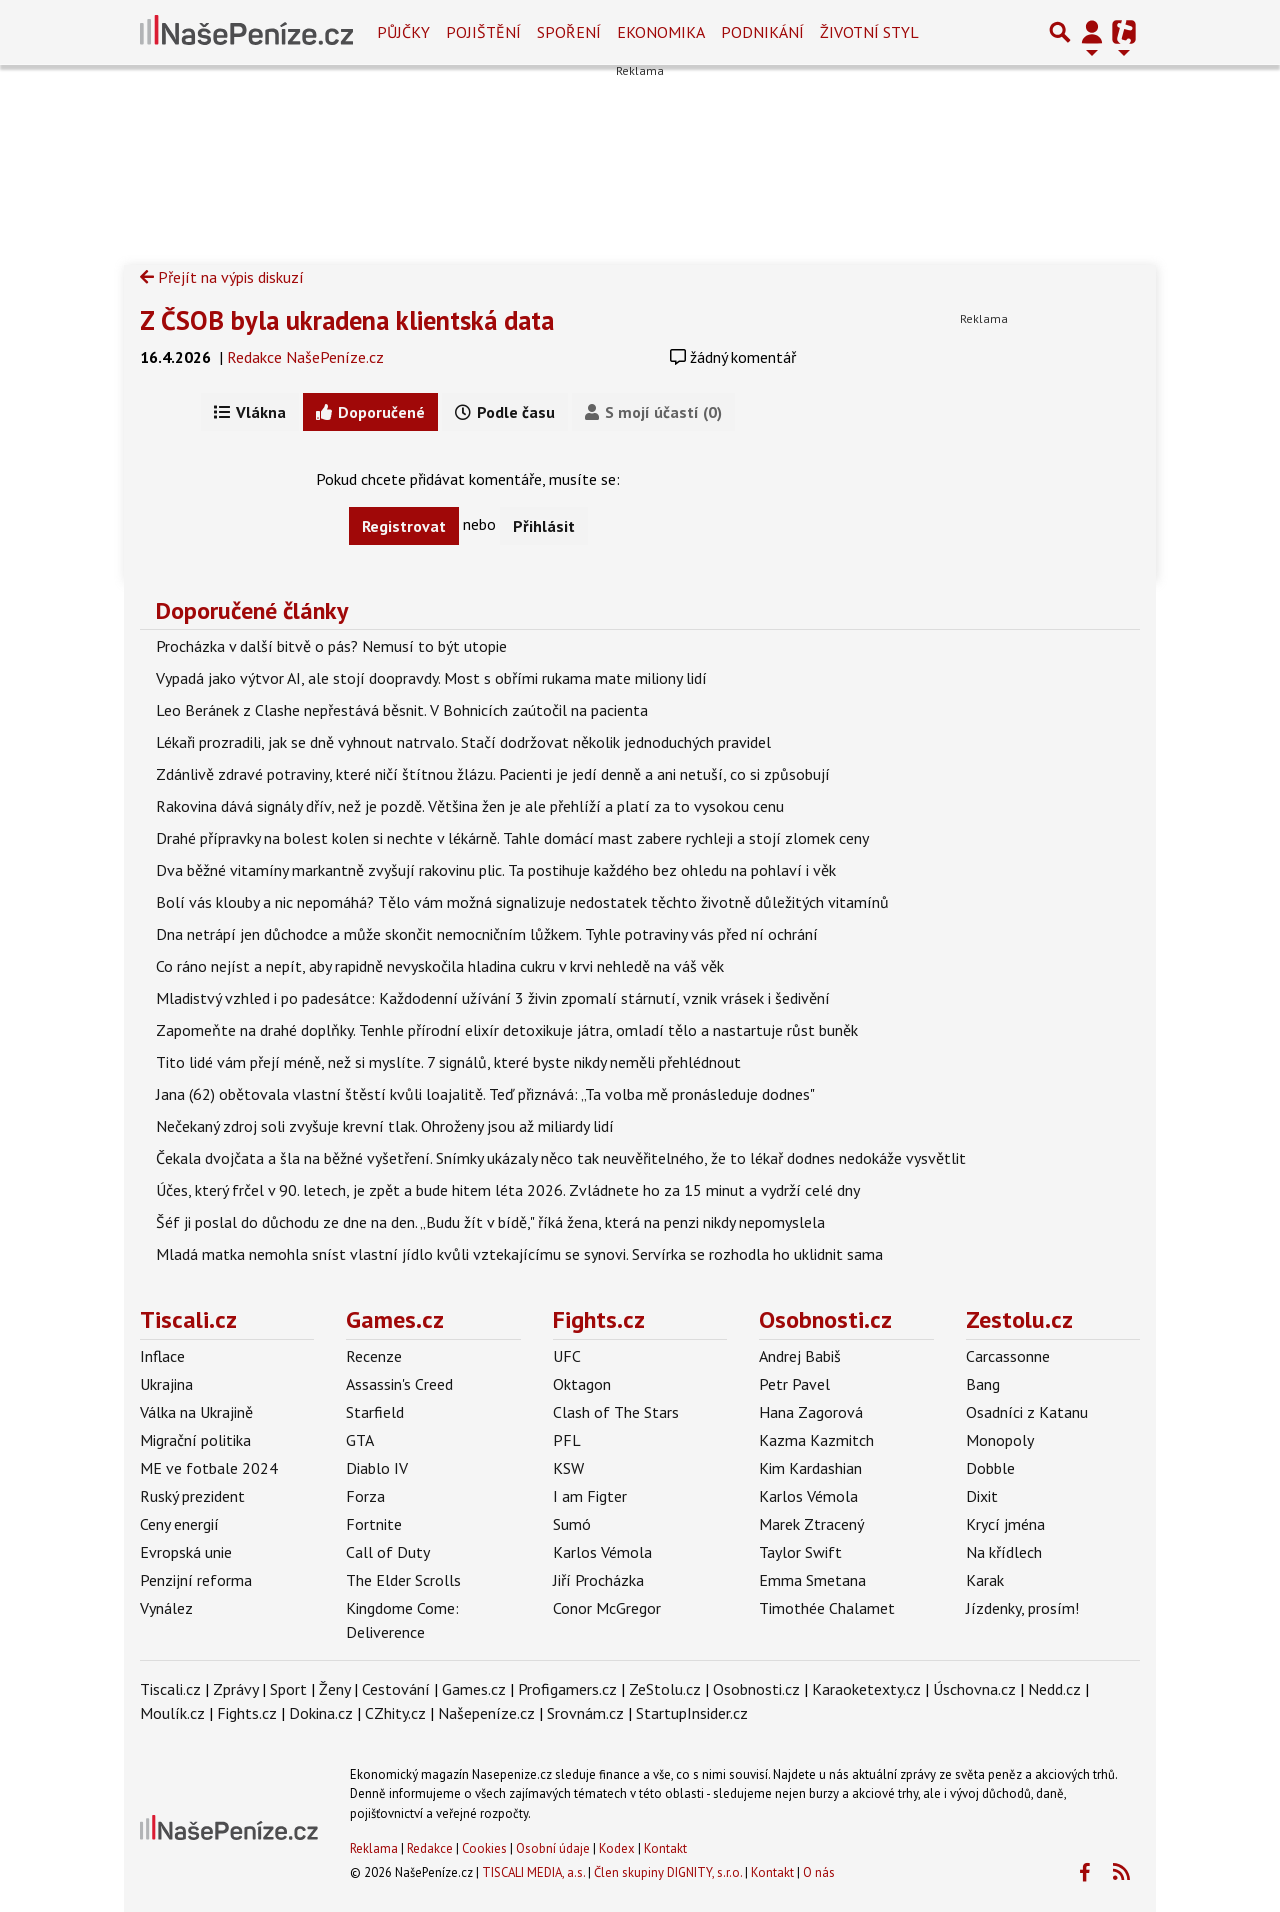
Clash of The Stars (616, 1412)
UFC (567, 1356)
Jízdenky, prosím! (1022, 1608)
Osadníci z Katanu (1027, 1412)
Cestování (396, 1689)
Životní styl (869, 32)
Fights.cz (599, 1319)
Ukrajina (166, 1384)
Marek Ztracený (811, 1524)
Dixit (982, 1496)
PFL (567, 1440)
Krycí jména (1005, 1524)
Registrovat (404, 526)
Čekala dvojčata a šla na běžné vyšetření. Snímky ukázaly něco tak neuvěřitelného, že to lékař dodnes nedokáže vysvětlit (561, 1158)
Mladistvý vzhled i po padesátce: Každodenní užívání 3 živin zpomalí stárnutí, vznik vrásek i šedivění (493, 998)
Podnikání (762, 32)
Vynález (166, 1608)
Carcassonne (1008, 1356)
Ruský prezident (192, 1496)
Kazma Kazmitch (816, 1440)
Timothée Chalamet (827, 1608)
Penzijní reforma (196, 1580)
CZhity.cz (395, 1713)
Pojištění (483, 32)
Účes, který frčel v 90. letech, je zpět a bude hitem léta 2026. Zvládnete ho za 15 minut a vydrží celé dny (508, 1190)
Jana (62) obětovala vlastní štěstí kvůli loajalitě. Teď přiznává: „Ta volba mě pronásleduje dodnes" (485, 1094)
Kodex (618, 1848)
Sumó (572, 1524)
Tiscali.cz (188, 1319)
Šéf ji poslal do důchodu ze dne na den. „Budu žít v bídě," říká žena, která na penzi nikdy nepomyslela (490, 1222)
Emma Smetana (812, 1580)
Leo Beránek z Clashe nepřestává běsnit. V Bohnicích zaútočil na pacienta (402, 710)
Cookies (484, 1848)
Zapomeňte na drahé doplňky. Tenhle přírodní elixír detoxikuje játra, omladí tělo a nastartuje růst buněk (507, 1030)
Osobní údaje (553, 1848)
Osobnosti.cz (825, 1319)
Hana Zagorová (811, 1412)
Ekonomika (661, 32)
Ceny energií (179, 1524)
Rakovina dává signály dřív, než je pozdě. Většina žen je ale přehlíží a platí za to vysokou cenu (470, 806)
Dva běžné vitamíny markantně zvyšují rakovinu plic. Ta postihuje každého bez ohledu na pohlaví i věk (496, 870)
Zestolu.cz (1019, 1319)
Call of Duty (388, 1552)
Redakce (430, 1848)
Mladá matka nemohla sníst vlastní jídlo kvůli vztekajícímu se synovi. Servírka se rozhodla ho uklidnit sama (519, 1254)
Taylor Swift (800, 1552)
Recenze (374, 1356)
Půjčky (403, 32)
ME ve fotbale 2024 (209, 1468)
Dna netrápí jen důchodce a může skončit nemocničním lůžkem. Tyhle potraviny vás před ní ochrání (487, 934)
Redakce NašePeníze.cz (305, 357)
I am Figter (590, 1496)
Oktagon (582, 1384)
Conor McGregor (607, 1608)
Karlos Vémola (602, 1552)
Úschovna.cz (974, 1689)
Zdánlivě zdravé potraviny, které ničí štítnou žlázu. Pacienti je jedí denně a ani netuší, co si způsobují (493, 774)
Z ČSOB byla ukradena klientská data (347, 320)
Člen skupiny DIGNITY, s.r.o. (668, 1872)
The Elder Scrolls (403, 1580)
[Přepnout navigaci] (1092, 32)
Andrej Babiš (800, 1356)
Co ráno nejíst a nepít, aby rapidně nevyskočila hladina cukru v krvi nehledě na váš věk (440, 966)
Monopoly (1000, 1440)
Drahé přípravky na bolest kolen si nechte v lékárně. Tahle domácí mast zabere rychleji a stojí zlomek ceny (512, 838)
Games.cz (395, 1319)
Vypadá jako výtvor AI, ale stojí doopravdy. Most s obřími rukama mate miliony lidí (431, 678)
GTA (360, 1440)
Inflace (162, 1356)
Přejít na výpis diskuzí (222, 277)
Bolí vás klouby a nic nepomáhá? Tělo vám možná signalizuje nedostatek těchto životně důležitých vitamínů (522, 902)
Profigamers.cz (567, 1689)
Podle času (505, 412)
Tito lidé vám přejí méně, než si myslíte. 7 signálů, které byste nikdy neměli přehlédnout (448, 1062)
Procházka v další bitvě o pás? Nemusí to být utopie (331, 646)
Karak (985, 1580)
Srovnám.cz (585, 1713)
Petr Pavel (794, 1384)
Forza (365, 1496)
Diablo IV (377, 1468)
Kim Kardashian (810, 1468)
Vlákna (250, 412)
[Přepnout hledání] (1060, 32)
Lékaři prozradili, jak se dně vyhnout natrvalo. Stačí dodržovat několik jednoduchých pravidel (463, 742)
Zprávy (235, 1689)
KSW (568, 1468)
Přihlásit (544, 526)
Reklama (374, 1848)
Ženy (334, 1689)
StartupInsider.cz (692, 1713)
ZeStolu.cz (665, 1689)
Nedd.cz (1054, 1689)
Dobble (990, 1468)
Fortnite (374, 1524)
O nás (819, 1872)
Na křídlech (1004, 1552)
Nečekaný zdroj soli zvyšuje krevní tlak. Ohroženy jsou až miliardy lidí (385, 1126)
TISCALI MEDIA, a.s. (533, 1872)
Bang (983, 1384)
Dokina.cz (321, 1713)
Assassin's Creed (399, 1384)
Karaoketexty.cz (866, 1689)
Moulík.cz (172, 1713)
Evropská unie (186, 1552)
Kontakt (665, 1848)
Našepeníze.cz (486, 1713)
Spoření (569, 32)
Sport (288, 1689)
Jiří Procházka (598, 1580)
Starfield (375, 1412)
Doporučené (370, 412)
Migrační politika (195, 1440)
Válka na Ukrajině (196, 1412)
